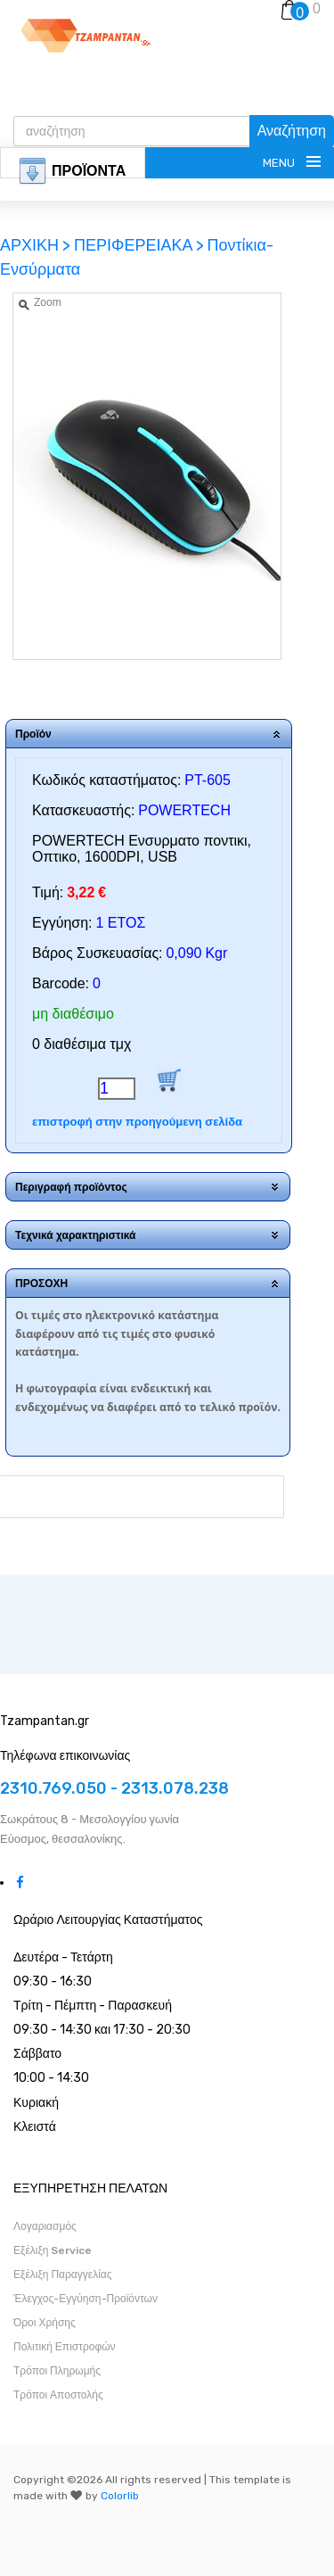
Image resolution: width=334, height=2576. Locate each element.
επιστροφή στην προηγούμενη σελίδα (137, 1121)
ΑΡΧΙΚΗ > (37, 245)
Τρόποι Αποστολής (58, 2395)
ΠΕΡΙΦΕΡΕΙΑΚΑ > (139, 245)
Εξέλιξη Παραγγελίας (62, 2274)
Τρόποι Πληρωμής (57, 2371)
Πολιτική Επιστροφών (64, 2347)
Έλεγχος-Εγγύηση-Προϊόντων (85, 2298)
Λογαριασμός (45, 2226)
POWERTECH (184, 810)
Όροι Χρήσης (44, 2322)
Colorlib (120, 2495)
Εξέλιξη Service (52, 2250)
